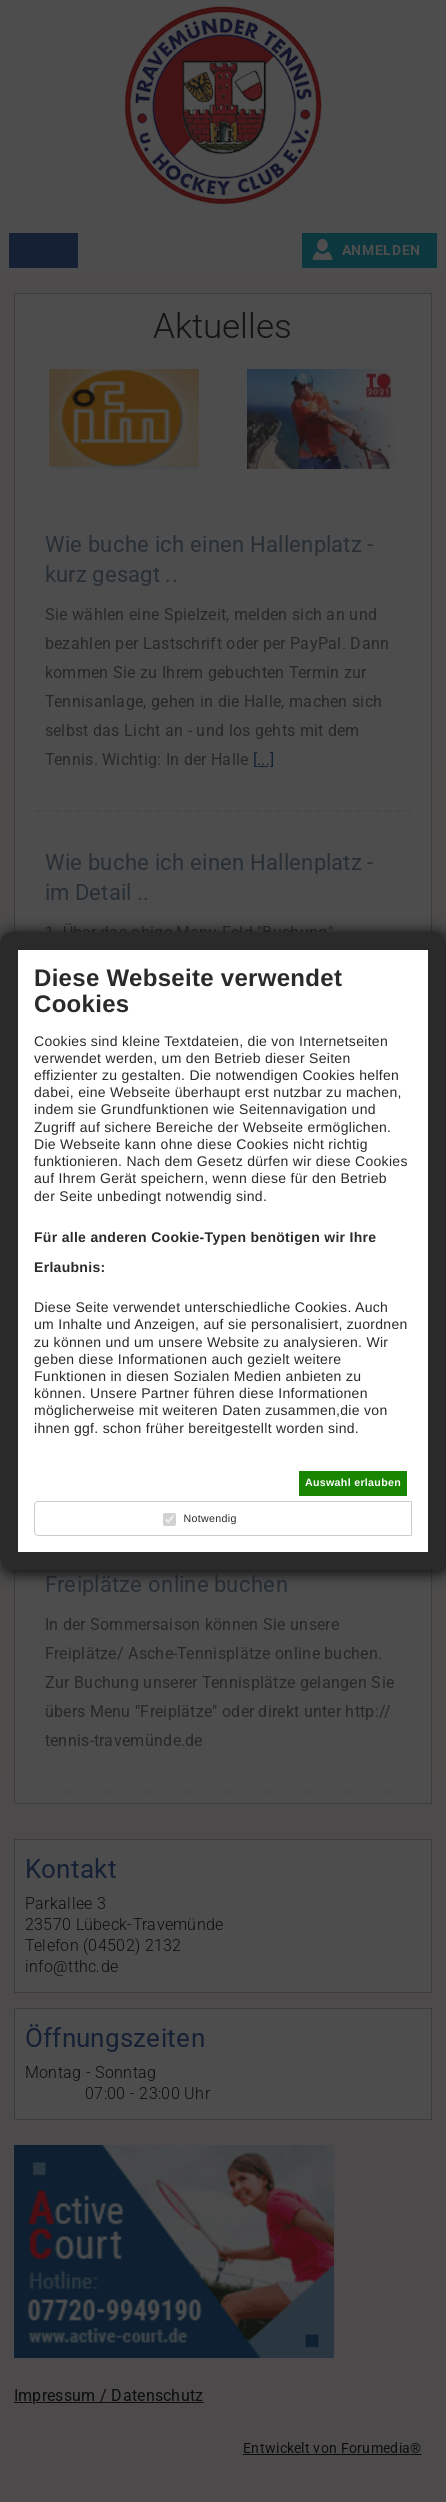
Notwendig (210, 1519)
